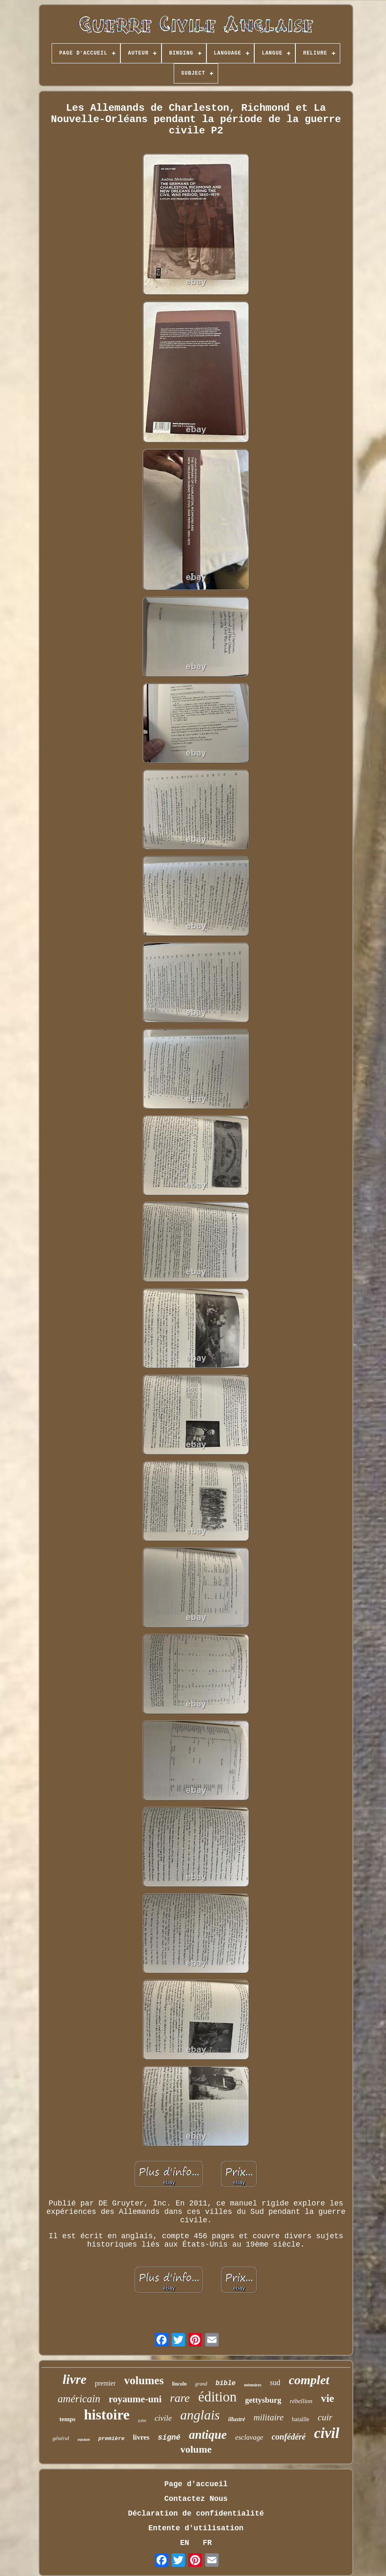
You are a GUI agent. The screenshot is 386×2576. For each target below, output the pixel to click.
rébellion (301, 2401)
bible (226, 2383)
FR (207, 2543)
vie (327, 2398)
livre (74, 2379)
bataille (300, 2419)
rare (180, 2397)
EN (184, 2543)
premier (105, 2383)
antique (208, 2434)
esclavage (249, 2437)
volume (196, 2449)
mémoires (252, 2385)
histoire (107, 2414)
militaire (268, 2417)
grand (201, 2384)
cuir (325, 2417)
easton (84, 2439)
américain (79, 2398)
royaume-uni (135, 2399)
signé (169, 2437)
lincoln (179, 2384)
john (142, 2420)
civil (326, 2433)
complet (309, 2380)
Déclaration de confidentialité (196, 2513)
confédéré (288, 2436)
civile (163, 2418)
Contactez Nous (195, 2499)
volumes (144, 2380)
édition (217, 2396)
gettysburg (263, 2400)
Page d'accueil (195, 2484)
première (111, 2438)
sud (275, 2382)
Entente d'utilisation (196, 2528)
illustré (236, 2419)
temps (68, 2419)
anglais (200, 2414)
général (60, 2438)
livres (141, 2437)
